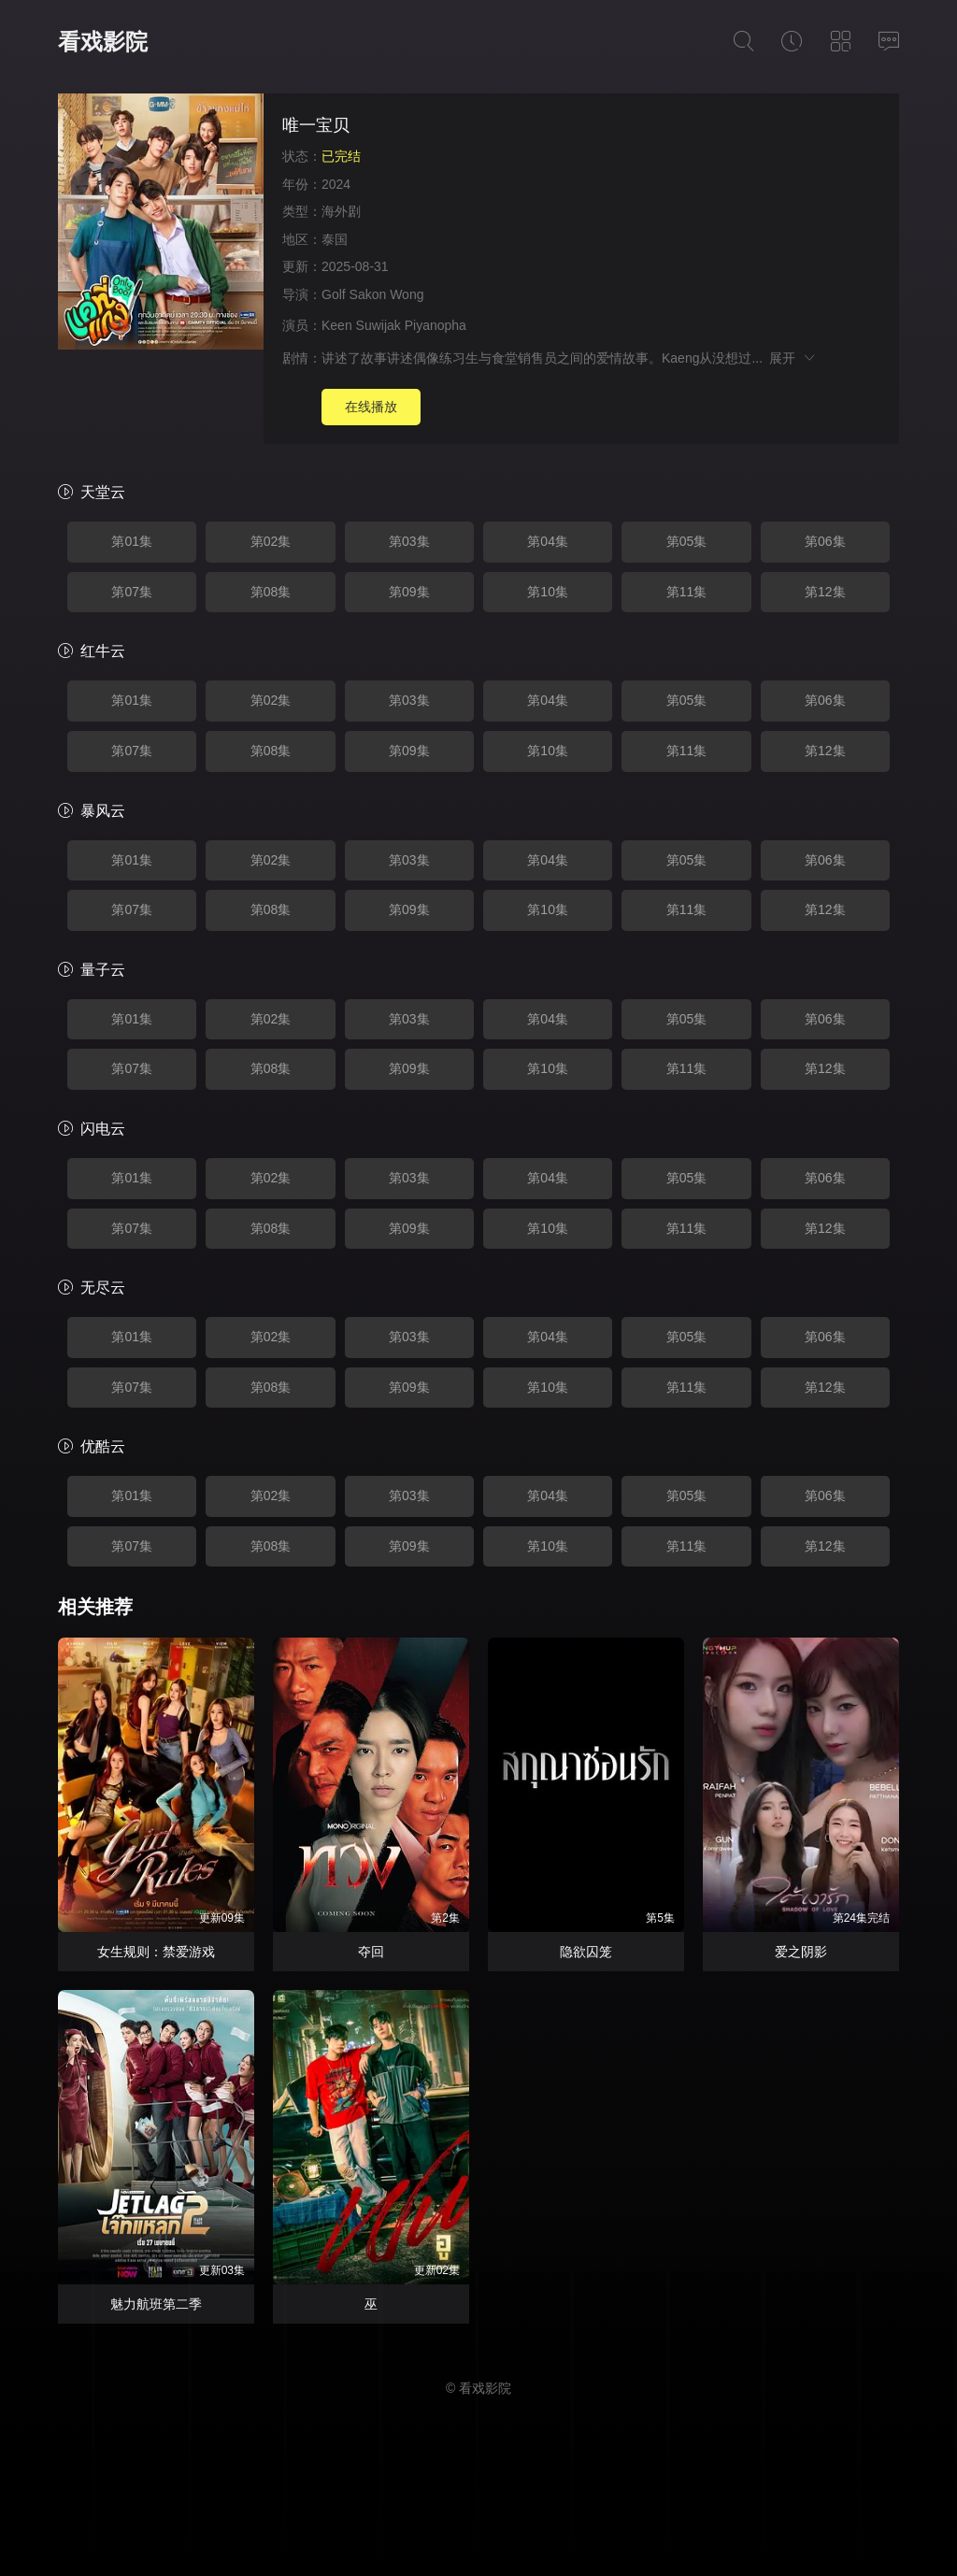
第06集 (825, 541)
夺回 (371, 1951)
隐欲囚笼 (586, 1951)
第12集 (825, 591)
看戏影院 (103, 41)
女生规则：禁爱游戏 (156, 1951)
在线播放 (371, 406)
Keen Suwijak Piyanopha (393, 325)
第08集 (271, 591)
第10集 (547, 591)
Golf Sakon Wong (372, 294)
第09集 (409, 591)
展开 (793, 358)
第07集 (131, 591)
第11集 (686, 591)
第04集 (547, 541)
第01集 (131, 541)
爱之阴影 (801, 1951)
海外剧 (341, 211)
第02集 (271, 541)
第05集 (686, 541)
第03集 (409, 541)
